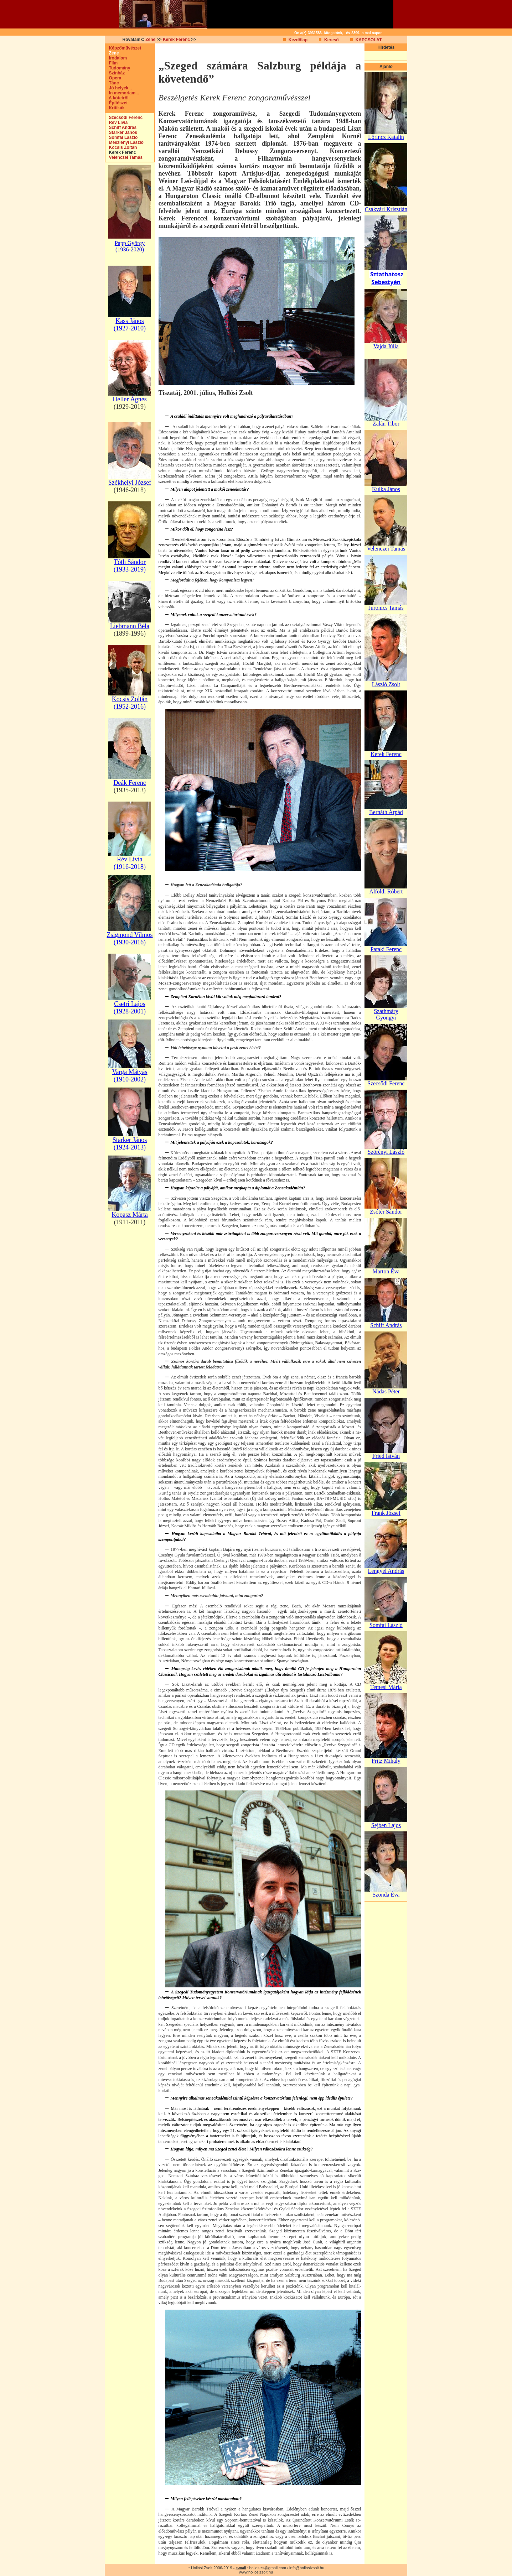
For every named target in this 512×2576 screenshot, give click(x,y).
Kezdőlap (298, 39)
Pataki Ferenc (386, 949)
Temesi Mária (386, 1687)
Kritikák (115, 107)
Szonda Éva (385, 1895)
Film (111, 63)
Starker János (121, 132)
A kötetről (117, 97)
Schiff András (121, 127)
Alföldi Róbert (386, 891)
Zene (150, 39)
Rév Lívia (116, 122)
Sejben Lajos (386, 1825)
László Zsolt (386, 684)
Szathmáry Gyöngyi (386, 1014)
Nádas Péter (386, 1391)
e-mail (241, 2568)
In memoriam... (122, 92)
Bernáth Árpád (386, 812)
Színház (115, 73)
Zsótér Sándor (386, 1212)
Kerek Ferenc (176, 39)
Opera (113, 77)
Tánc (112, 82)
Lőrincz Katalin (386, 137)
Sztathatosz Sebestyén (386, 278)
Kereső (331, 39)
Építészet (116, 102)
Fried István (386, 1456)
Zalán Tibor (386, 424)
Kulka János (386, 489)
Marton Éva (385, 1271)
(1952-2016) (130, 706)
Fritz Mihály (386, 1761)
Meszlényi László (124, 142)
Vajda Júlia (386, 346)
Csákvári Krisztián (386, 209)
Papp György (130, 243)
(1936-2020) (129, 249)
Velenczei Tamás (124, 157)
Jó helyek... (118, 87)
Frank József (386, 1513)
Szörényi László (386, 1152)
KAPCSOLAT (369, 39)
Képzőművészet (123, 48)
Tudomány (117, 68)
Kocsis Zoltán (121, 147)
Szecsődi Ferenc (124, 117)
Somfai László (121, 137)
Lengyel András (386, 1571)
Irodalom (116, 58)
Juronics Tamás (386, 608)
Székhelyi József (129, 482)
